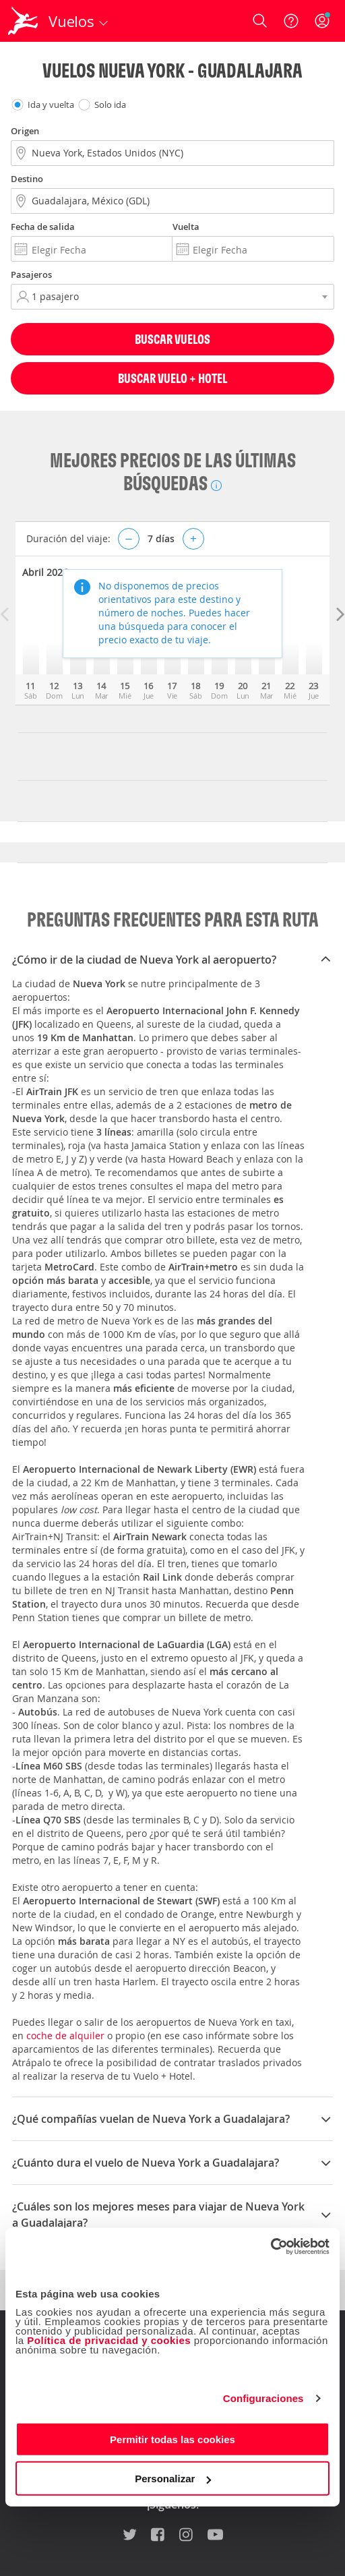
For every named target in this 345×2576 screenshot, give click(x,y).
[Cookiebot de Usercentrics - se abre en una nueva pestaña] (271, 2246)
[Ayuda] (291, 21)
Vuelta (185, 227)
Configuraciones (263, 2398)
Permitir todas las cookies (172, 2439)
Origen (25, 131)
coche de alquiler (65, 2035)
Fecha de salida (43, 227)
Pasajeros (31, 274)
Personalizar (173, 2478)
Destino (27, 179)
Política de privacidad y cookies (109, 2339)
